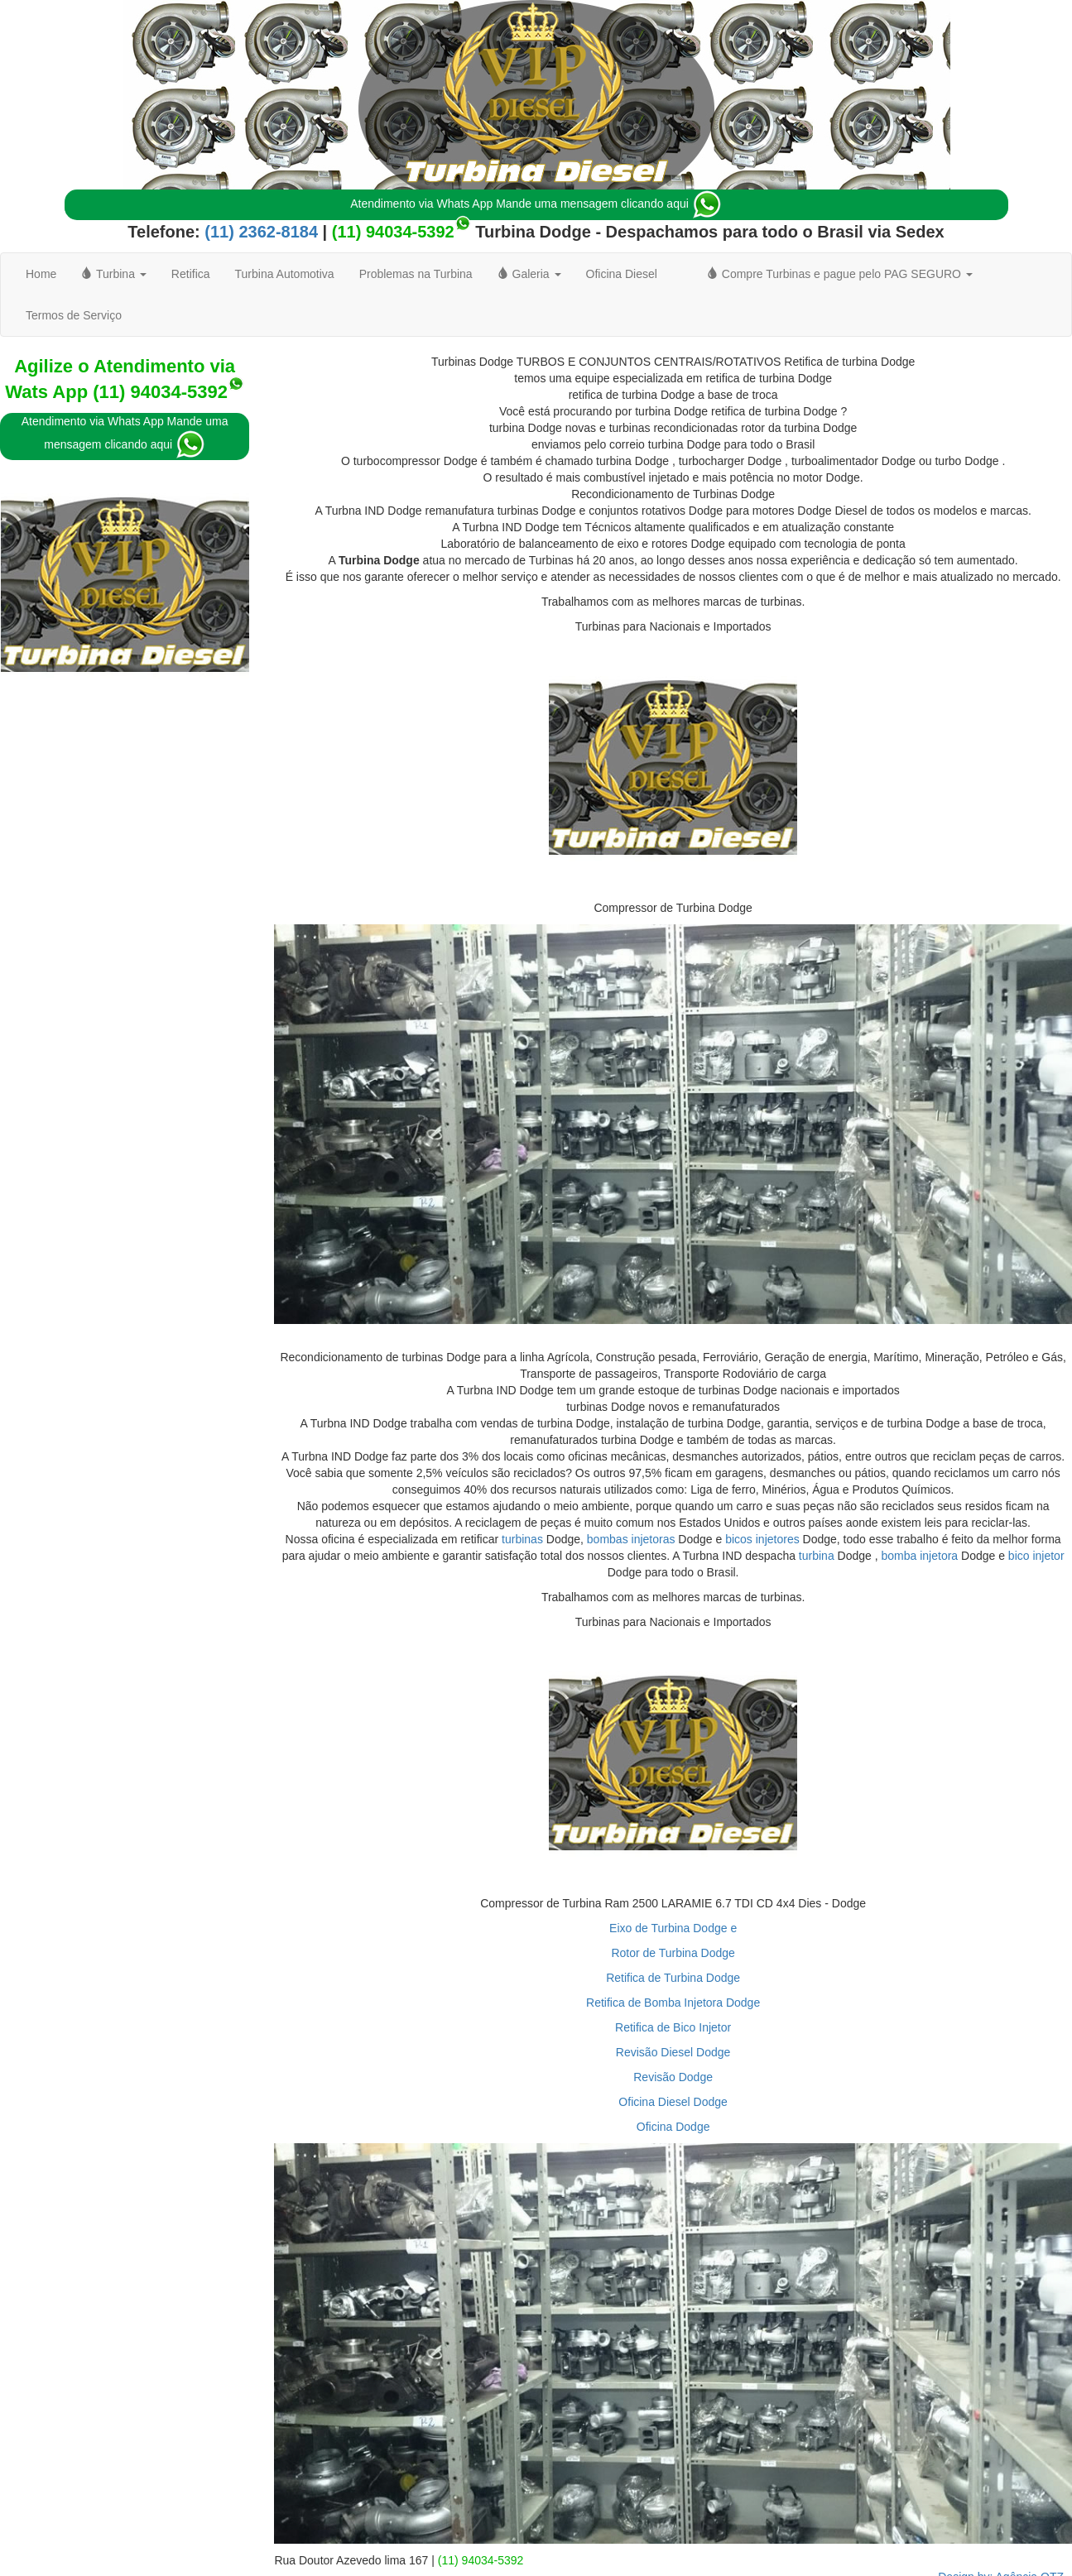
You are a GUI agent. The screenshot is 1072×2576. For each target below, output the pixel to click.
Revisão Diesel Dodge (673, 2052)
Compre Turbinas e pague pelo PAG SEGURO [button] (840, 274)
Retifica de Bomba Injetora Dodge (673, 2002)
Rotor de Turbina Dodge (672, 1953)
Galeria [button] (529, 274)
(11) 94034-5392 (393, 232)
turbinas (522, 1539)
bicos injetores (762, 1539)
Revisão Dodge (673, 2077)
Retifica (190, 274)
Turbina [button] (113, 274)
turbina (816, 1555)
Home (41, 274)
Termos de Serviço (74, 315)
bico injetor (1036, 1555)
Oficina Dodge (673, 2126)
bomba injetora (920, 1555)
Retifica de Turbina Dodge (673, 1977)
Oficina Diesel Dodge (673, 2101)
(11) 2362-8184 (259, 232)
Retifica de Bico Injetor (673, 2027)
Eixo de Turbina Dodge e (673, 1928)
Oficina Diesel (621, 274)
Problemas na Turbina (416, 274)
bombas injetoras (631, 1539)
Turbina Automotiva (284, 274)
